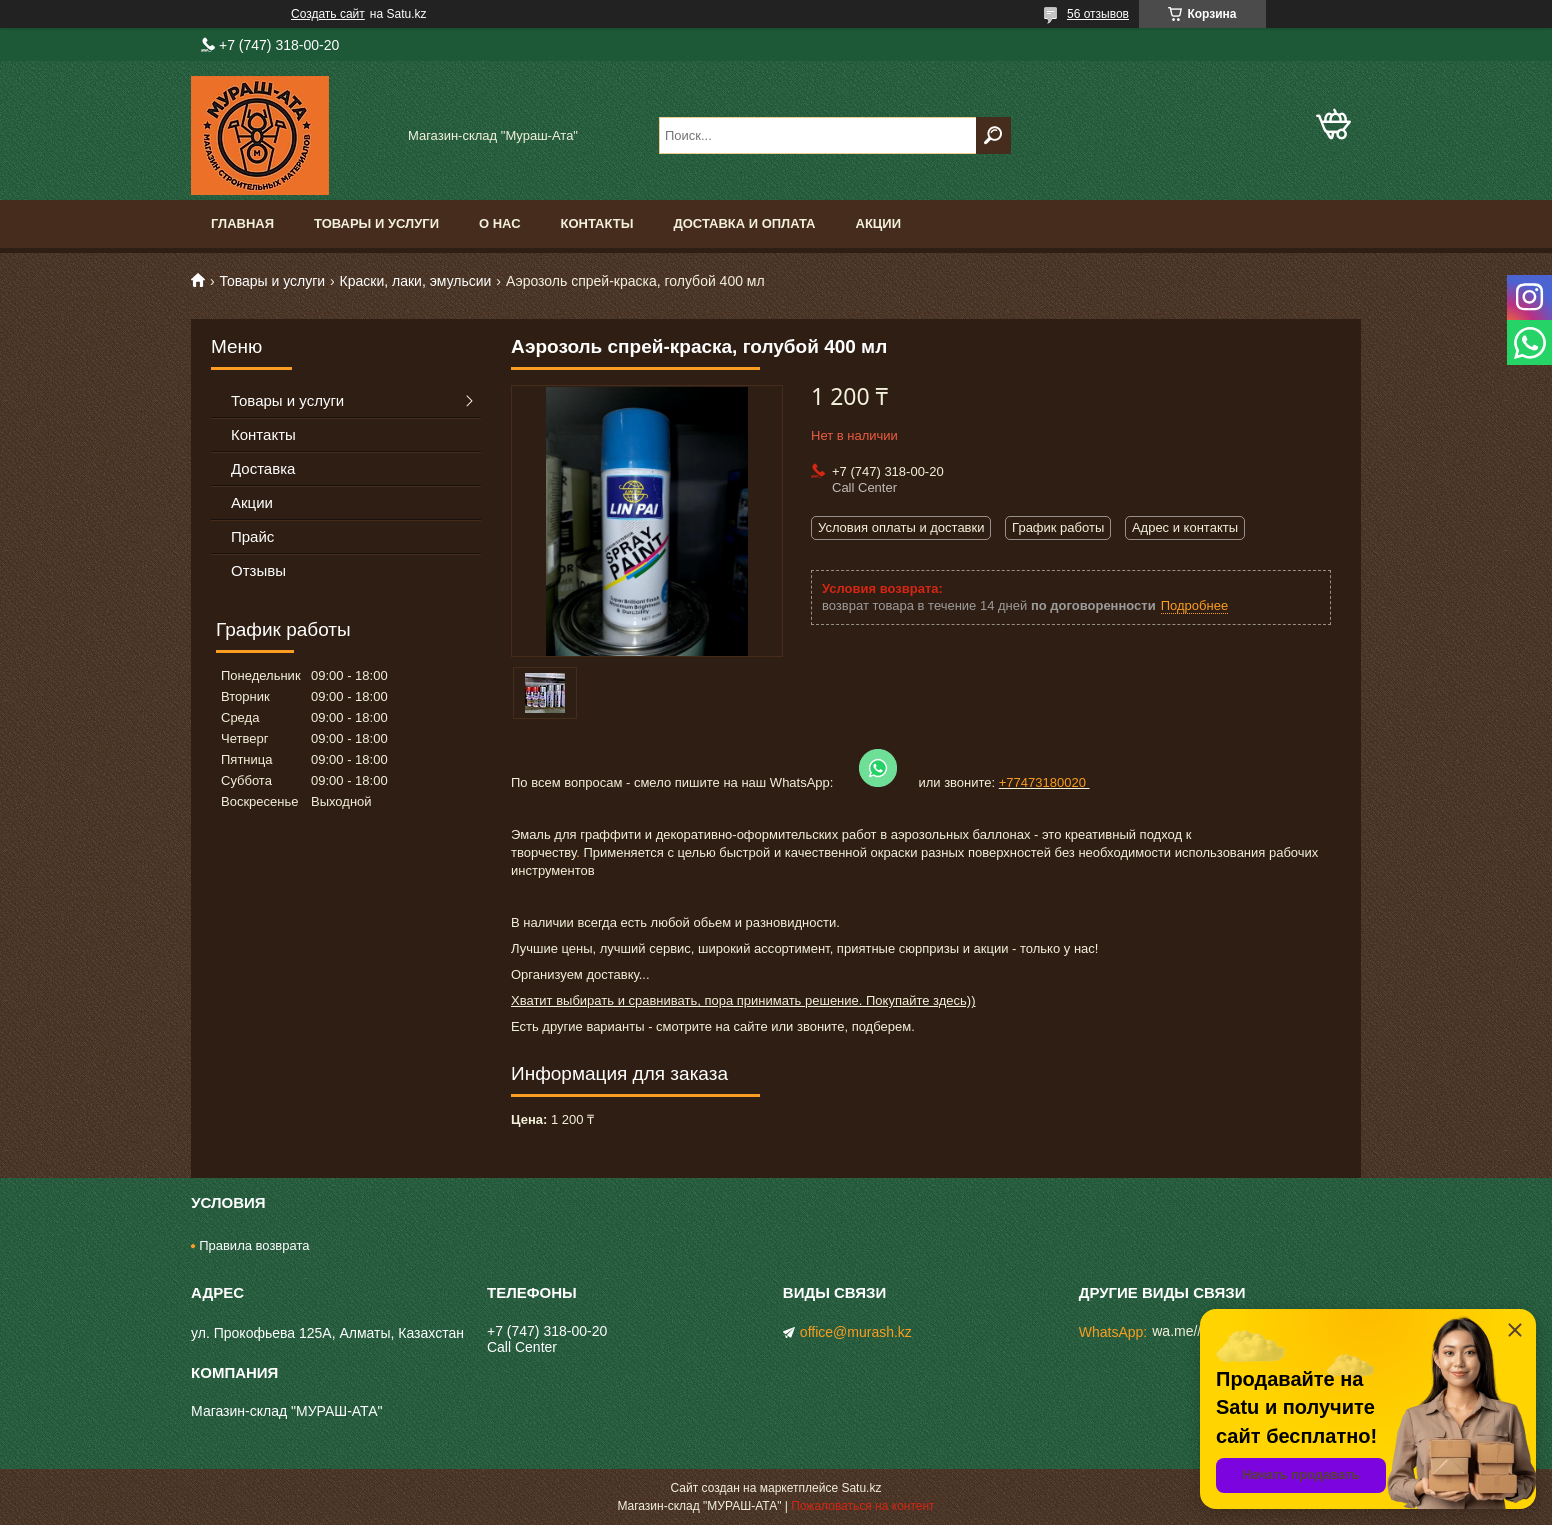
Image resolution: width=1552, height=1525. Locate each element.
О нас (500, 223)
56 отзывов (1098, 14)
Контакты (597, 223)
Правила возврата (254, 1245)
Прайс (252, 536)
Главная (242, 223)
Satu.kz (861, 1488)
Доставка (263, 468)
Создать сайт (328, 14)
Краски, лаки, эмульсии (416, 281)
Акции (879, 223)
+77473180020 (1044, 782)
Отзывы (258, 570)
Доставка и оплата (744, 223)
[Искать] (993, 135)
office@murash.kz (856, 1332)
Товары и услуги (376, 223)
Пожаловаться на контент (862, 1506)
